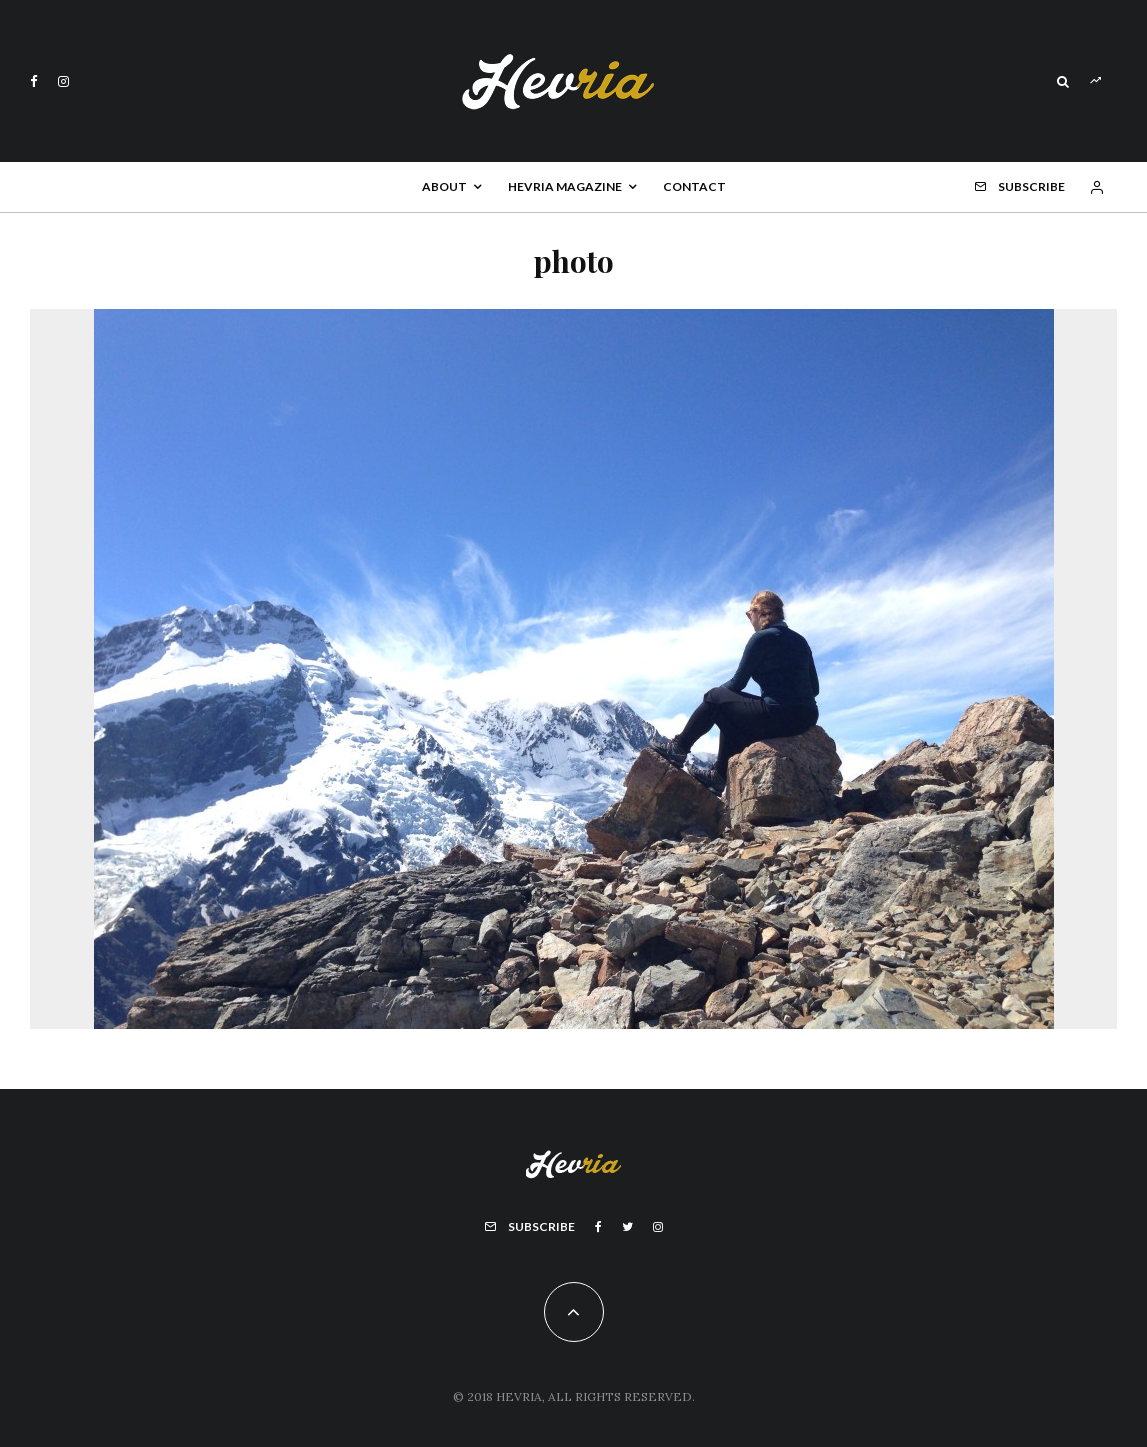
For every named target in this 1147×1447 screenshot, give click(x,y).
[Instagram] (63, 81)
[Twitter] (627, 1227)
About (444, 186)
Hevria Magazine (565, 186)
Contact (694, 186)
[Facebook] (34, 81)
